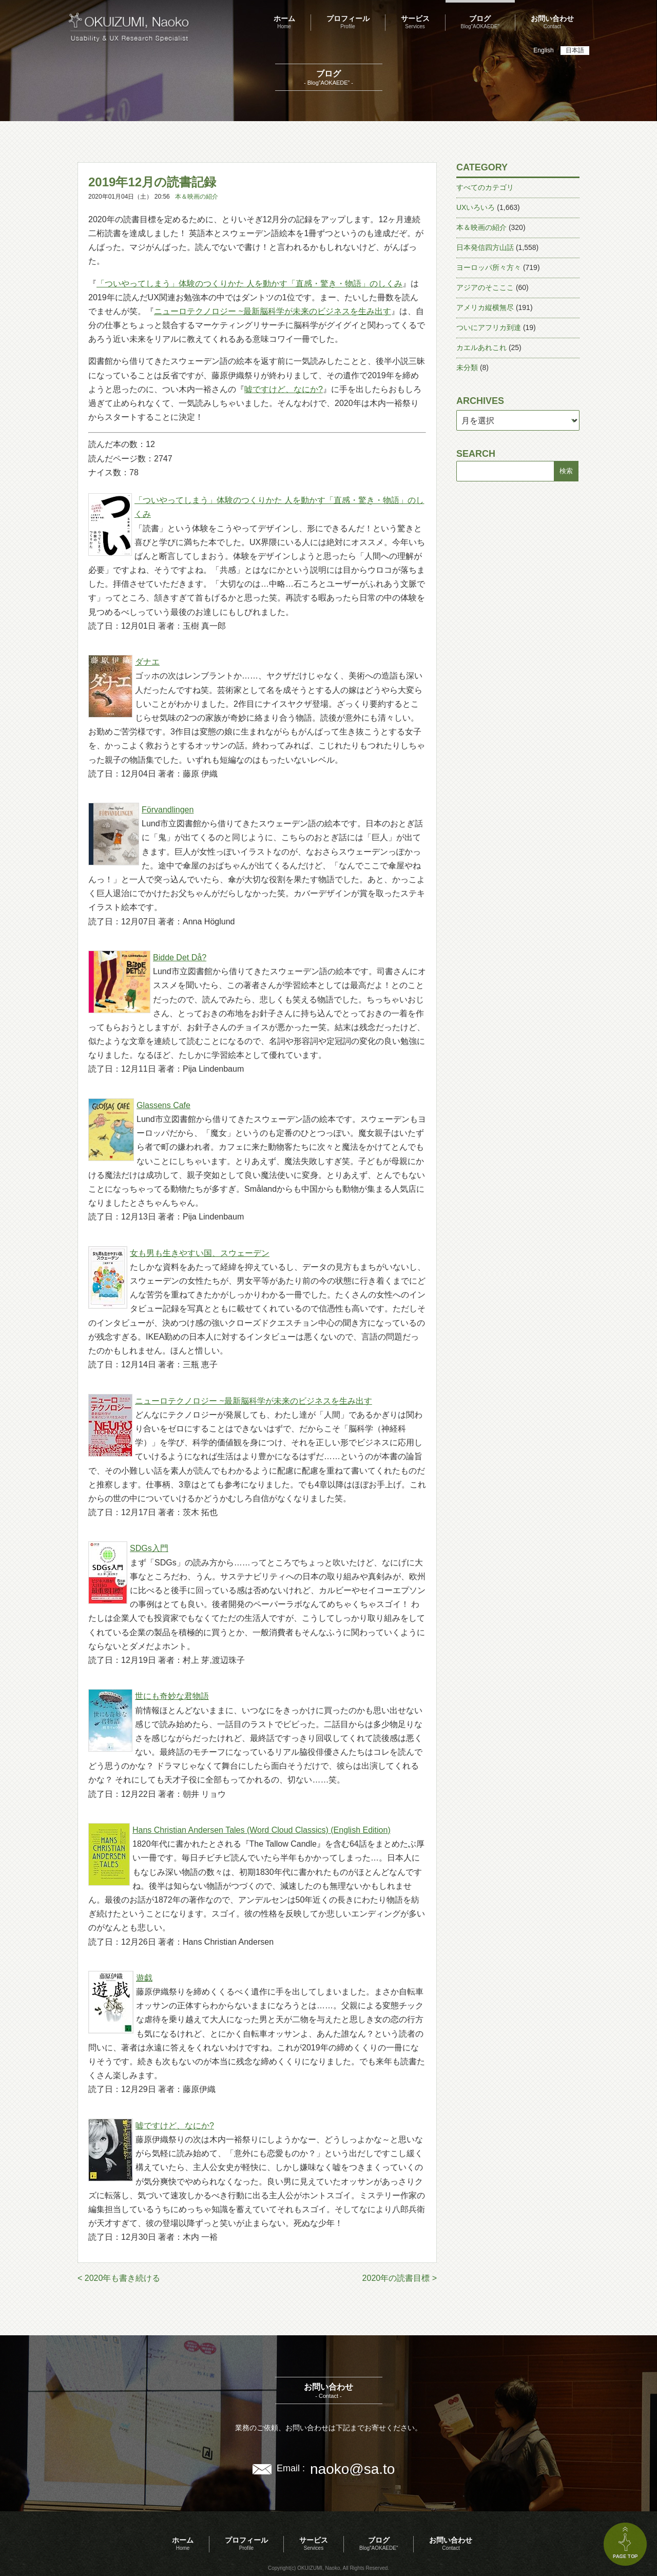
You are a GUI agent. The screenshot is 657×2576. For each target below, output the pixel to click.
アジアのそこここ (485, 287)
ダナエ (147, 661)
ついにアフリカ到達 (488, 327)
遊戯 (144, 1977)
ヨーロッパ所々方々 (488, 267)
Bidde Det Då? (179, 957)
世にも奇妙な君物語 (172, 1696)
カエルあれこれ (481, 347)
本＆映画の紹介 (196, 196)
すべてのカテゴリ (485, 187)
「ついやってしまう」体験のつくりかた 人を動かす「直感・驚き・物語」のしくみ (249, 283)
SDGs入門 (149, 1548)
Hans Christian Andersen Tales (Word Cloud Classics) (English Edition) (261, 1830)
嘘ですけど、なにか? (283, 389)
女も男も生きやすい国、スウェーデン (199, 1253)
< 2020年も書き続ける (119, 2278)
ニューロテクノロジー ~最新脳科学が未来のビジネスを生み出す (272, 311)
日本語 (575, 50)
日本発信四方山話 (485, 247)
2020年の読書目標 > (399, 2278)
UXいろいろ (475, 207)
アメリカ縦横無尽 (485, 307)
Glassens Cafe (163, 1105)
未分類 (467, 367)
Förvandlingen (168, 809)
